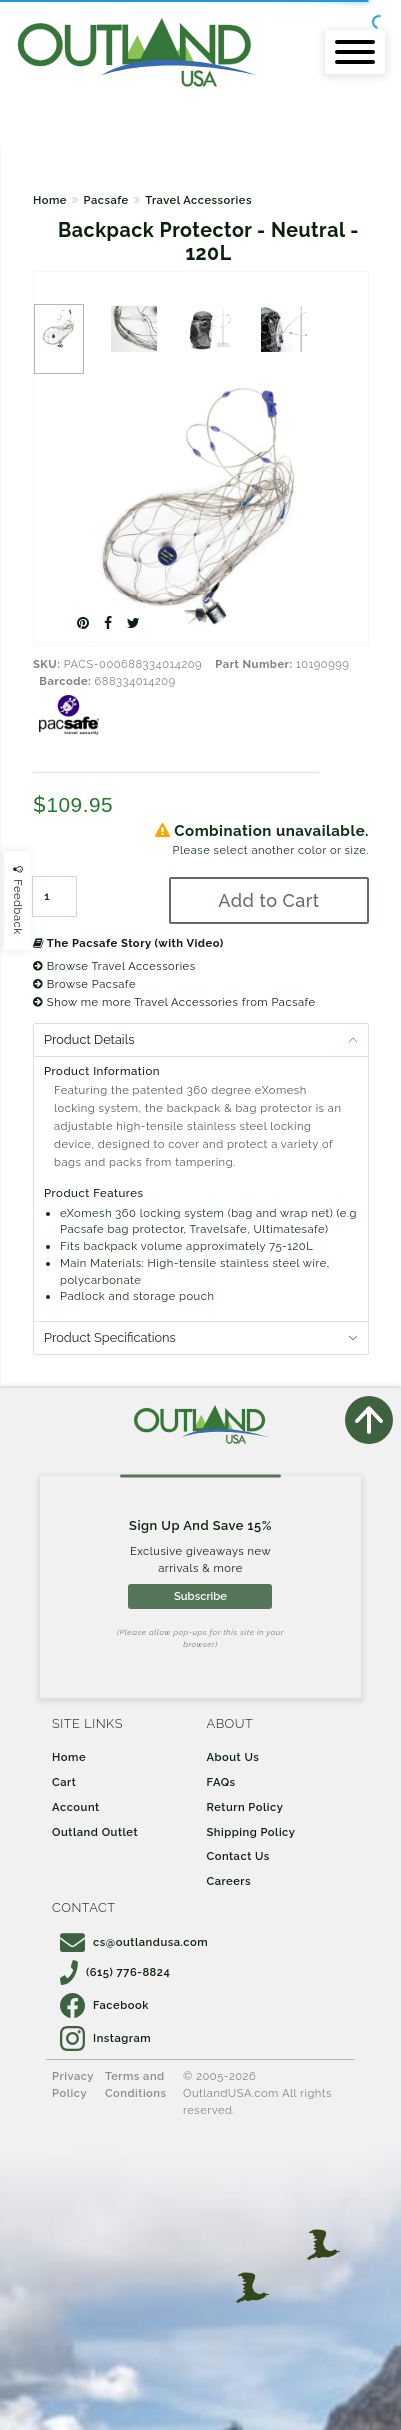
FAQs (221, 1782)
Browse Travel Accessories (114, 966)
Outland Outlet (95, 1832)
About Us (233, 1757)
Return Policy (245, 1807)
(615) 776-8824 (115, 1972)
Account (76, 1807)
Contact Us (238, 1856)
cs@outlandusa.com (134, 1942)
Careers (229, 1881)
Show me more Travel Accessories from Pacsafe (174, 1002)
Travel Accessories (198, 200)
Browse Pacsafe (84, 984)
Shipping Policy (251, 1832)
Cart (64, 1782)
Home (50, 200)
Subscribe (200, 1596)
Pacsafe (105, 200)
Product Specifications (110, 1337)
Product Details (89, 1039)
